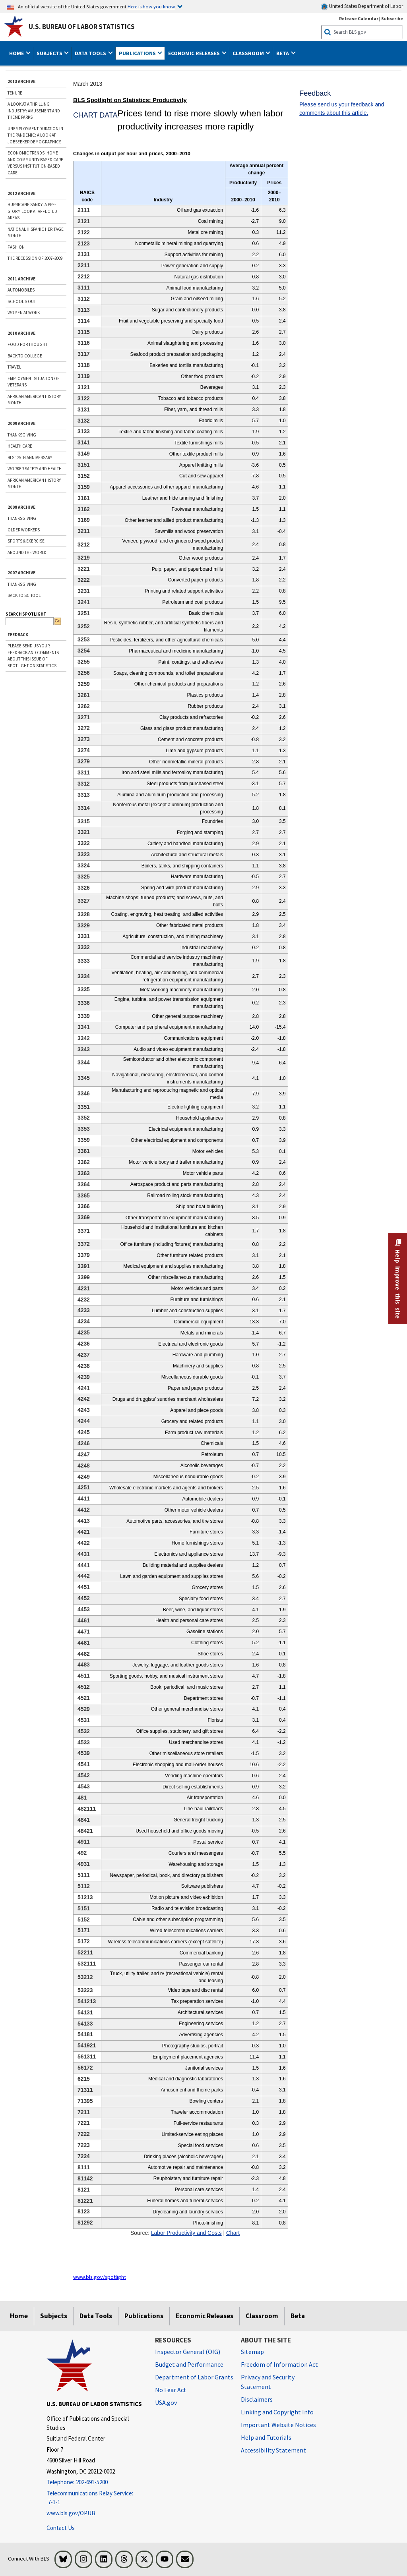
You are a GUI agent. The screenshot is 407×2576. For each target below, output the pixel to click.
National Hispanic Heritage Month (36, 232)
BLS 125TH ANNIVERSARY (30, 457)
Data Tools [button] (91, 53)
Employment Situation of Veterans (34, 382)
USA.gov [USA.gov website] (166, 2402)
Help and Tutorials (266, 2437)
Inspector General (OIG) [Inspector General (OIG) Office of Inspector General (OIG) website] (187, 2352)
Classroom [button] (249, 53)
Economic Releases (204, 2315)
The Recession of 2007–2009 (35, 258)
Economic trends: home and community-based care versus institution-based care (35, 163)
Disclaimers (257, 2399)
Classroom (262, 2315)
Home (19, 2315)
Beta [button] (283, 53)
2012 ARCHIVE (21, 193)
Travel (14, 367)
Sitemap (252, 2352)
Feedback (18, 634)
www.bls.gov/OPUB (71, 2513)
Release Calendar (358, 18)
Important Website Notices (278, 2425)
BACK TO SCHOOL (24, 595)
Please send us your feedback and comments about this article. (341, 108)
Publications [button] (138, 53)
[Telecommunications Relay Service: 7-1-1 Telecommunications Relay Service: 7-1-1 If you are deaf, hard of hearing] (95, 2498)
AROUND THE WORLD (27, 552)
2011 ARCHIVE (21, 279)
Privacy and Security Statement (268, 2382)
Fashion (16, 247)
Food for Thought (27, 344)
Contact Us (61, 2528)
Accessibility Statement (273, 2450)
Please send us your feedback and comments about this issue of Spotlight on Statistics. (33, 655)
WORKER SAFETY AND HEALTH (35, 468)
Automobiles (21, 290)
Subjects (53, 2315)
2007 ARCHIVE (21, 572)
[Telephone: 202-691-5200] (95, 2482)
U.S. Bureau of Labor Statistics (82, 26)
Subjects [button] (50, 53)
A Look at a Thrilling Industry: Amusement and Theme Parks (34, 110)
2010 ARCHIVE (21, 333)
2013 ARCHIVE (21, 81)
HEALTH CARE (20, 446)
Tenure (15, 93)
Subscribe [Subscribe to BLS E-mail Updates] (392, 18)
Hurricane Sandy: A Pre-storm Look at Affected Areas (32, 211)
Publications (143, 2315)
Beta (298, 2315)
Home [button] (17, 53)
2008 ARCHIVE (21, 507)
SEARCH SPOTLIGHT (26, 614)
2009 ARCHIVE (21, 423)
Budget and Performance (189, 2364)
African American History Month (34, 400)
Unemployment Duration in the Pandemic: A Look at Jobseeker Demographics (35, 135)
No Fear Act (170, 2390)
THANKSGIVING (22, 435)
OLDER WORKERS (24, 530)
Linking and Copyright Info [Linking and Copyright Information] (277, 2412)
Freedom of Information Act (279, 2364)
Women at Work (24, 312)
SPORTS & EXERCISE (26, 541)
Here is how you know (151, 6)
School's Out (22, 301)
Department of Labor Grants (194, 2377)
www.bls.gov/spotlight (99, 2277)
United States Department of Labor (362, 6)
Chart (233, 2233)
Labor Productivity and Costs (186, 2233)
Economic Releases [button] (194, 53)
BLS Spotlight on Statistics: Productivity (130, 100)
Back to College (25, 356)
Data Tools (95, 2315)
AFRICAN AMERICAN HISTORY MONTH (34, 483)
